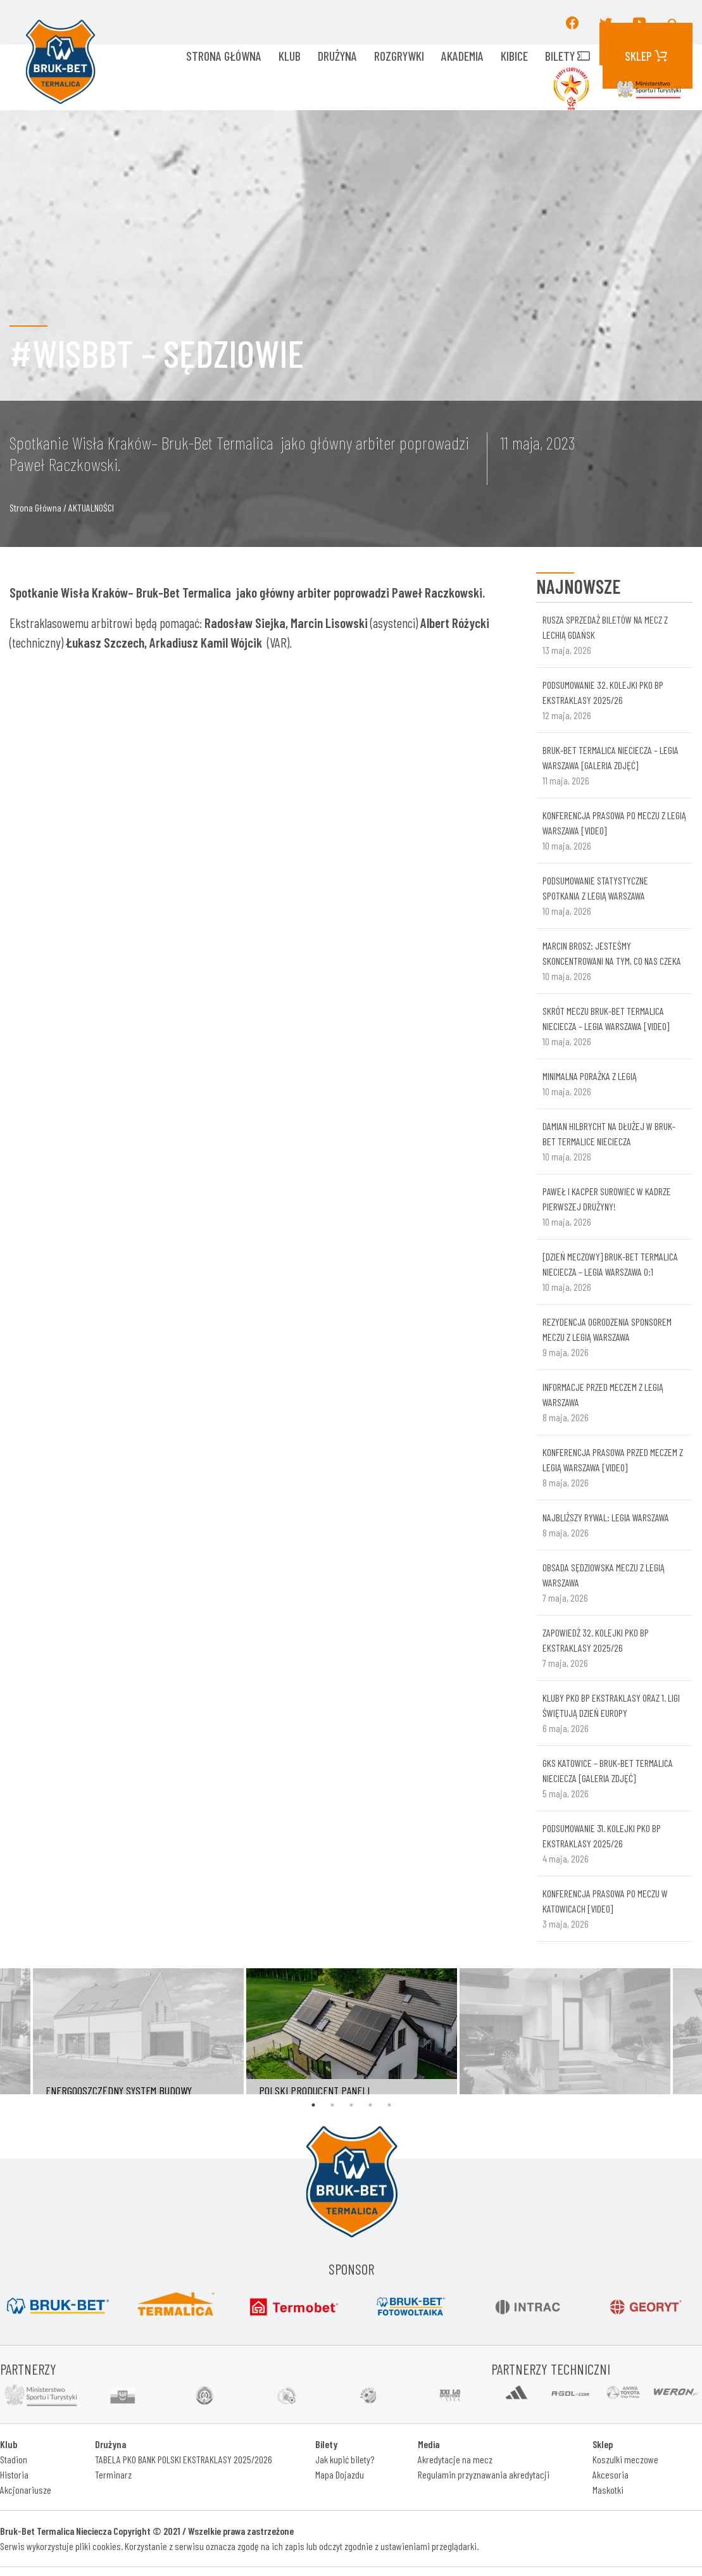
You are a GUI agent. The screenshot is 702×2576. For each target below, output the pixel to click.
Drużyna (337, 55)
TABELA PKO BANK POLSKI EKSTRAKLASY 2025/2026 (183, 2459)
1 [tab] (313, 2105)
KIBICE (514, 55)
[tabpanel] (351, 2031)
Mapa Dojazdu (339, 2474)
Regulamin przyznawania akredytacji (483, 2474)
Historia (14, 2474)
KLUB (290, 55)
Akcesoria (610, 2474)
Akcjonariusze (25, 2490)
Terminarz (113, 2474)
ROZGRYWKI (399, 55)
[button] (673, 22)
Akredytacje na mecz (455, 2459)
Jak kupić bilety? (344, 2459)
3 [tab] (351, 2105)
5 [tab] (389, 2105)
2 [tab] (332, 2105)
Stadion (13, 2459)
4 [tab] (370, 2105)
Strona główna (223, 55)
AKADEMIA (462, 55)
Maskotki (608, 2490)
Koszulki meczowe (625, 2459)
